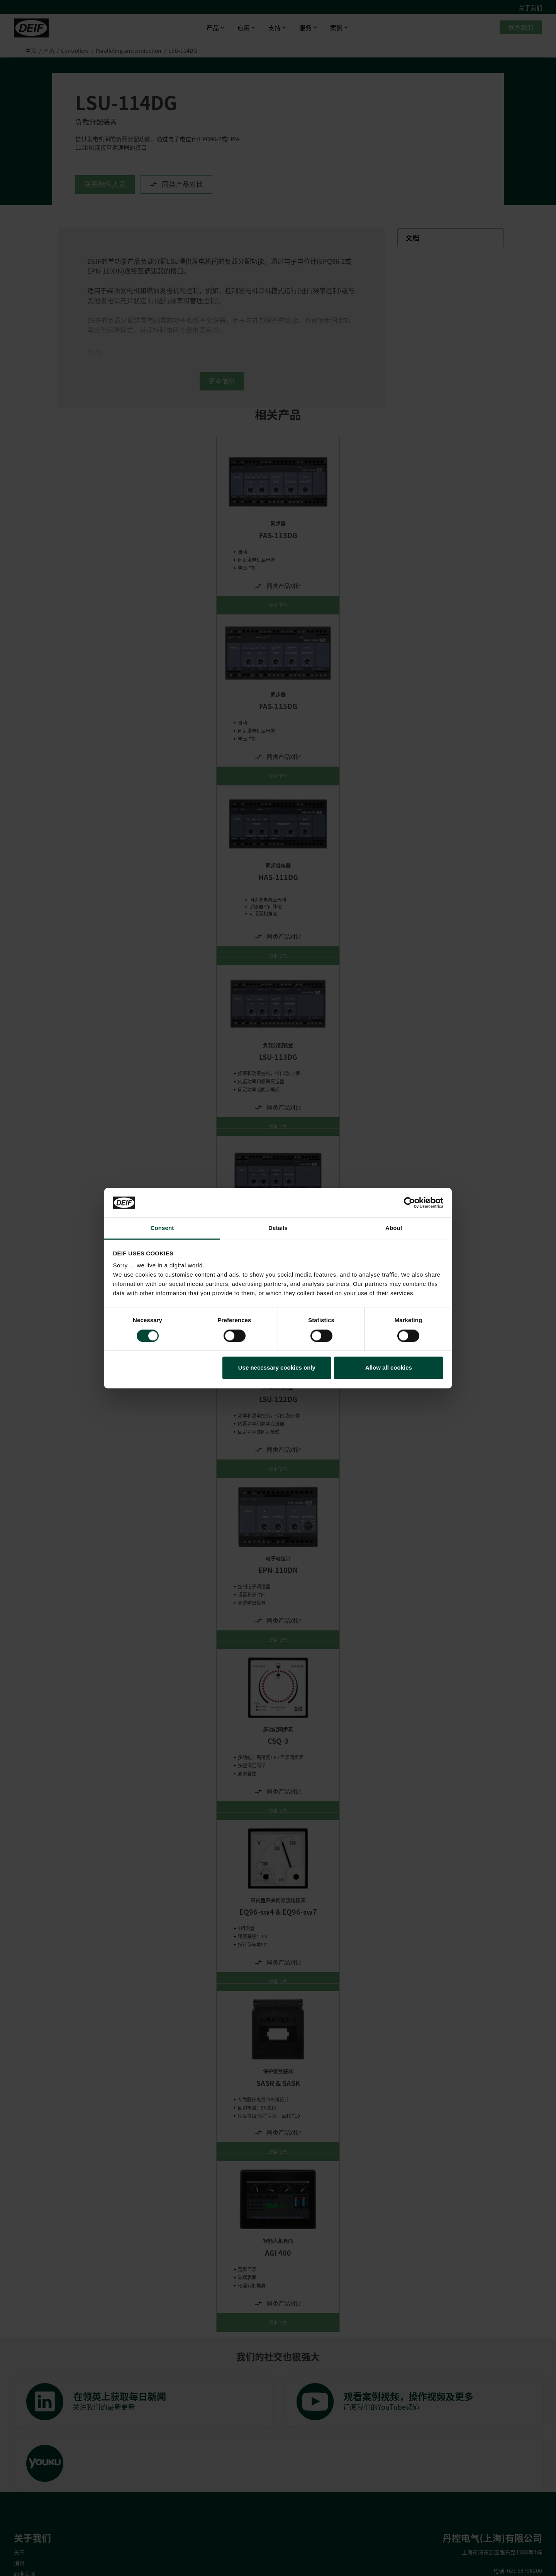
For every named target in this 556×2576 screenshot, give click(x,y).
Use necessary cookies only (276, 1368)
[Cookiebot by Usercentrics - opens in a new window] (409, 1202)
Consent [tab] (162, 1228)
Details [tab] (278, 1228)
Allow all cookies (388, 1368)
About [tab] (393, 1228)
